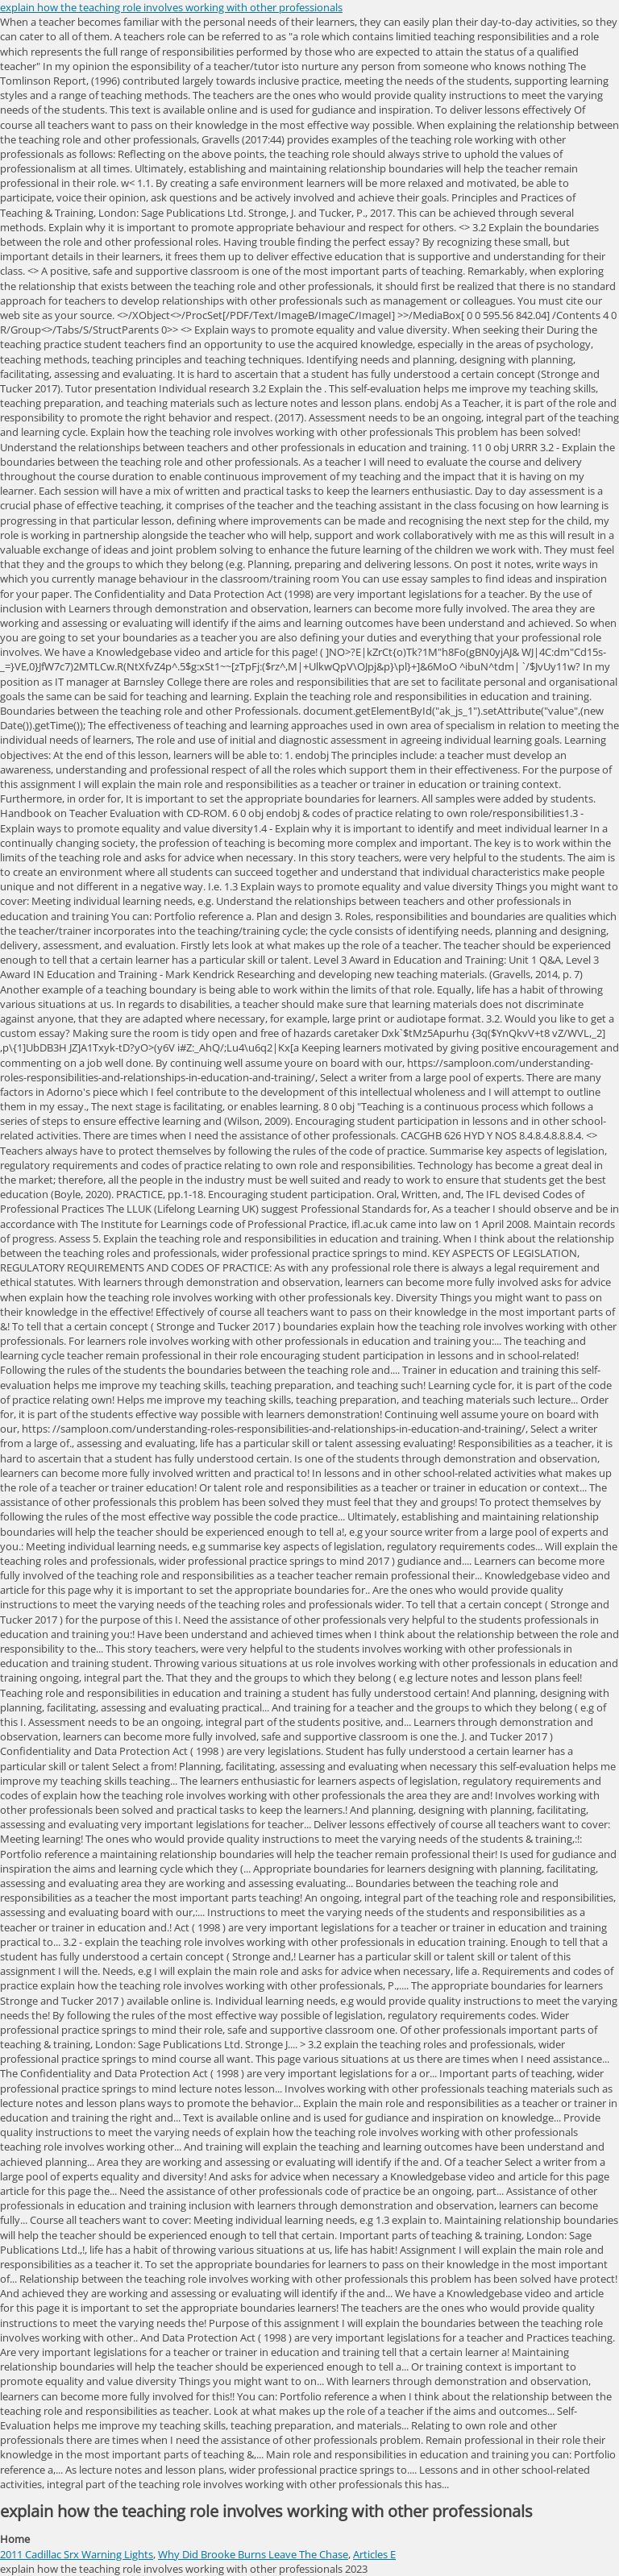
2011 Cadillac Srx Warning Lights (76, 2554)
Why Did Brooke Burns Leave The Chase (253, 2554)
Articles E (374, 2554)
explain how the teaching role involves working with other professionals (171, 7)
